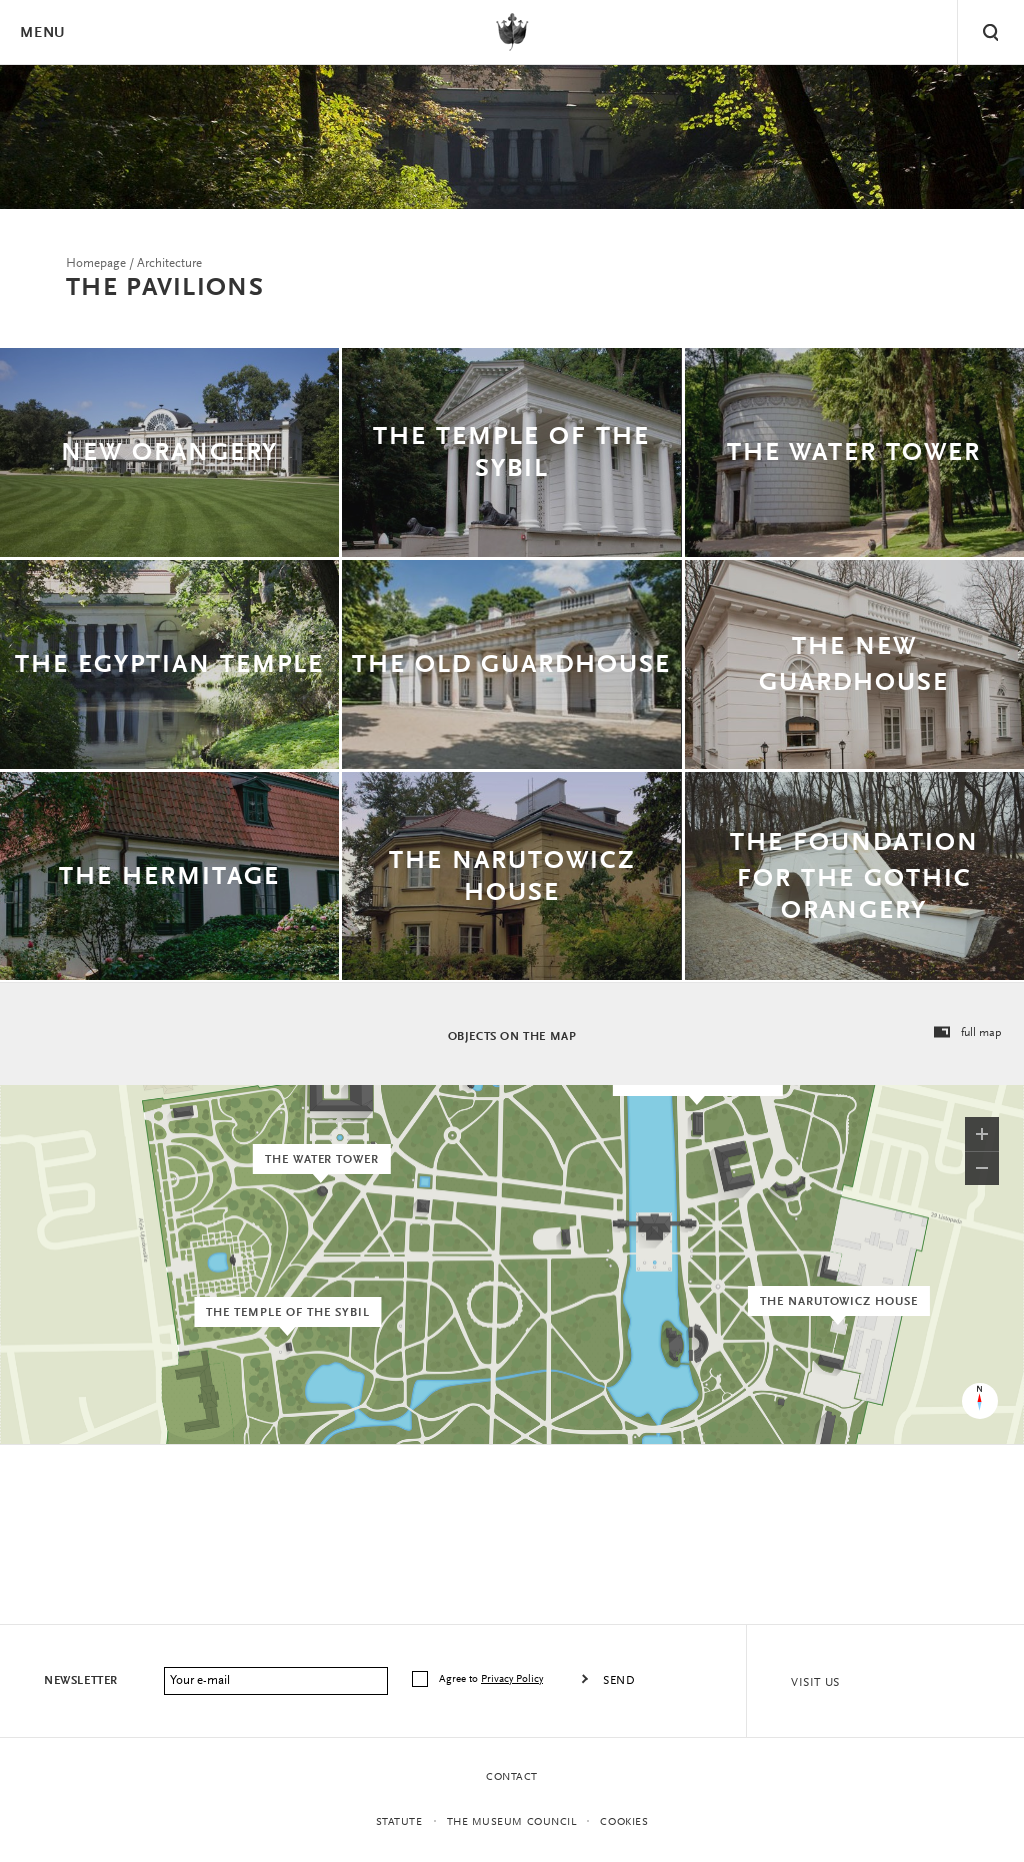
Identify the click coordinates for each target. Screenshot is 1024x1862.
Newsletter (81, 1681)
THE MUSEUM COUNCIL (512, 1822)
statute (399, 1822)
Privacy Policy (512, 1679)
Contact (512, 1777)
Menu (42, 33)
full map (967, 1033)
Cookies (624, 1822)
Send (619, 1681)
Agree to (492, 1679)
